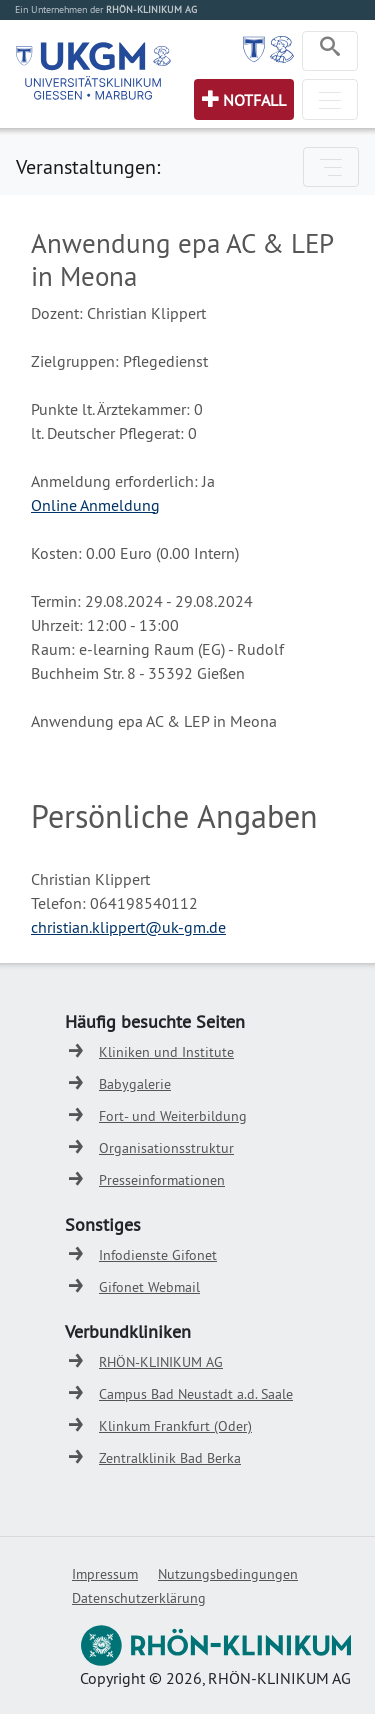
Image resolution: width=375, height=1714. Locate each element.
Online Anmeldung (95, 505)
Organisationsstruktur (166, 1148)
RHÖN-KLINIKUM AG (161, 1362)
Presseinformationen (162, 1180)
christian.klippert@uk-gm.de (128, 927)
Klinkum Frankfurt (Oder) (175, 1426)
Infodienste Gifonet (158, 1255)
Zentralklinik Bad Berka (170, 1458)
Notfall (254, 100)
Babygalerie (135, 1084)
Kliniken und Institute (166, 1052)
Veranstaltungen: (88, 166)
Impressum (105, 1574)
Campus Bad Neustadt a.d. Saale (196, 1394)
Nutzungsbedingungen (228, 1574)
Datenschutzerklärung (139, 1598)
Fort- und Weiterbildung (173, 1116)
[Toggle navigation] (330, 51)
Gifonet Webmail (149, 1287)
